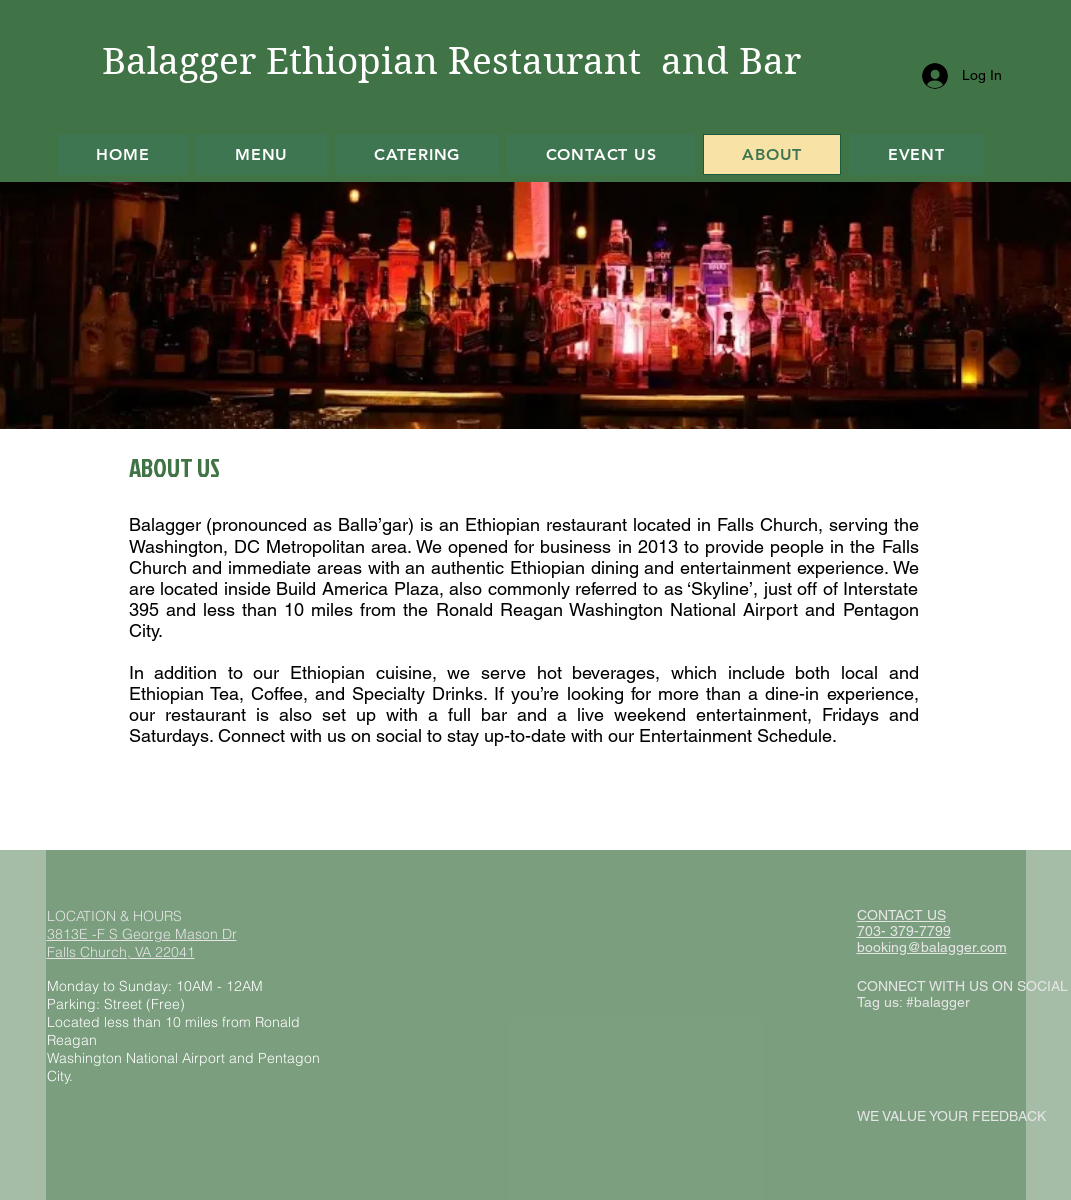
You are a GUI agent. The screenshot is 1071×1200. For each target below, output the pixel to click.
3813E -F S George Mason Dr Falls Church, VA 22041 (142, 943)
